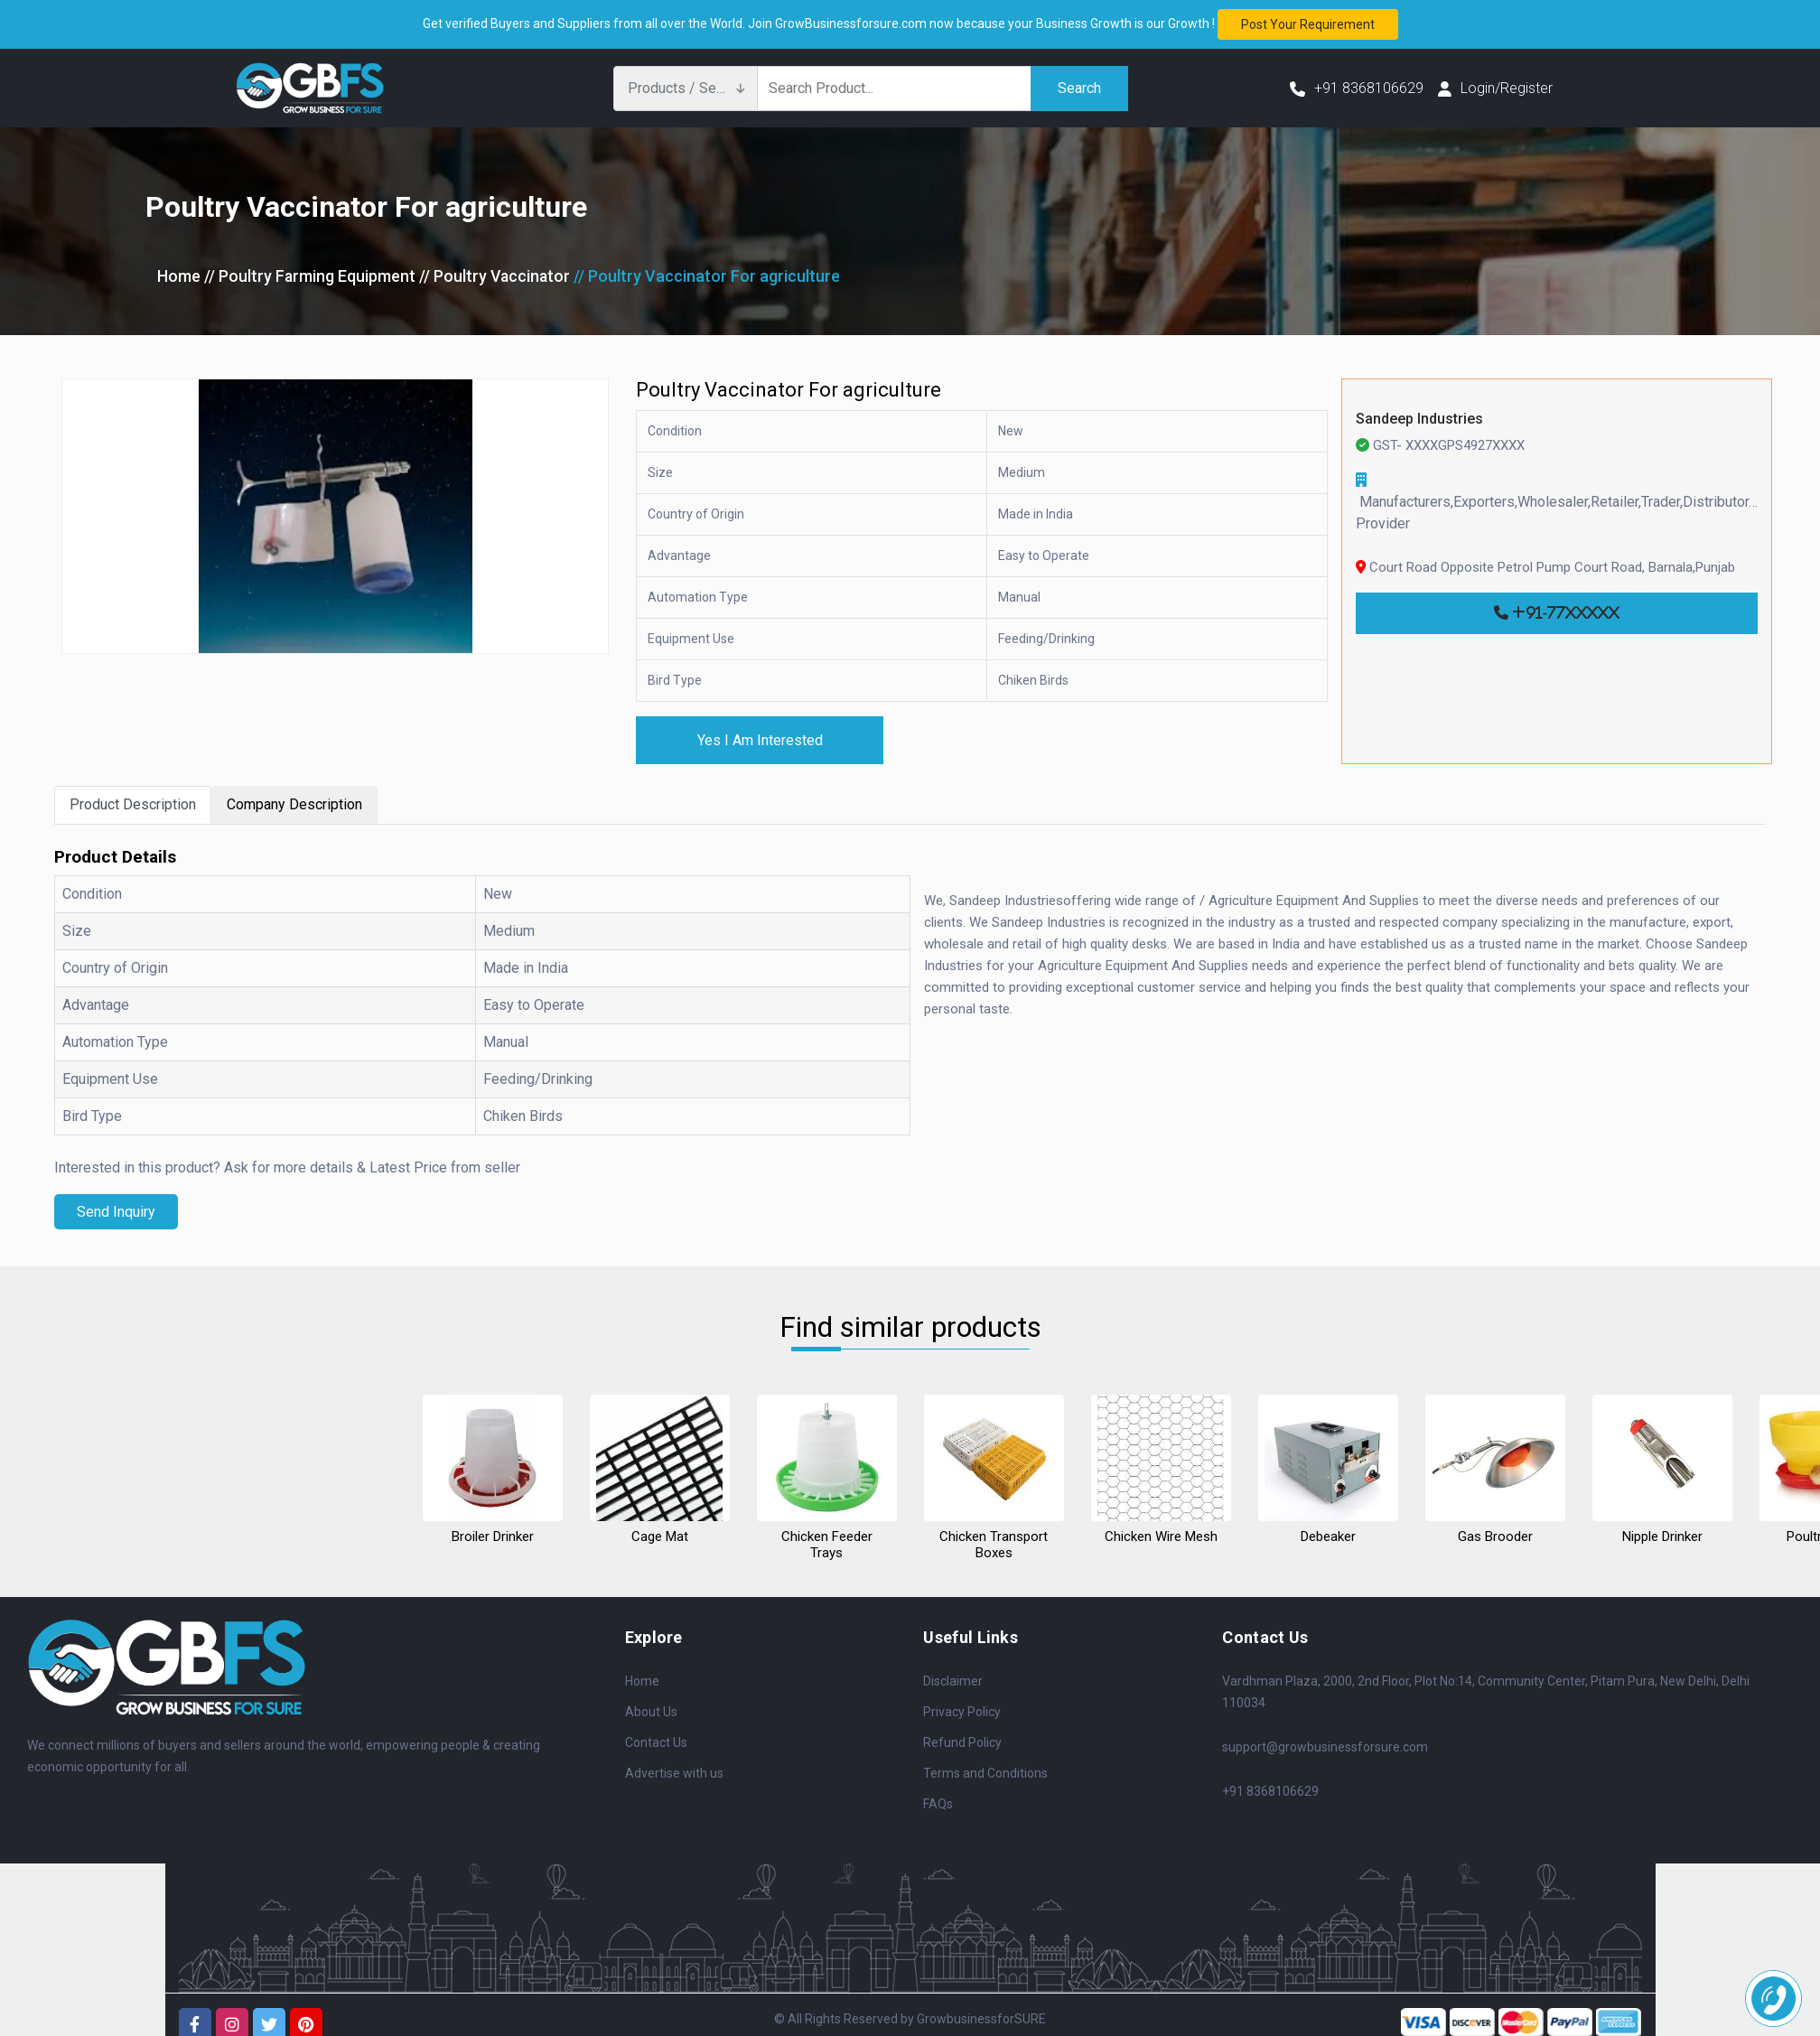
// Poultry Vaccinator (497, 275)
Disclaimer (953, 1681)
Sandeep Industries (1419, 418)
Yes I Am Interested (760, 740)
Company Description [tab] (294, 805)
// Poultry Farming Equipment (310, 275)
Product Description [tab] (133, 805)
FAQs (938, 1804)
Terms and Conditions (985, 1773)
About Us (651, 1711)
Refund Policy (962, 1742)
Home (179, 275)
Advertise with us (674, 1773)
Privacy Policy (962, 1711)
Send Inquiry (116, 1211)
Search (1079, 88)
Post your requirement (1308, 24)
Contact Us (656, 1742)
